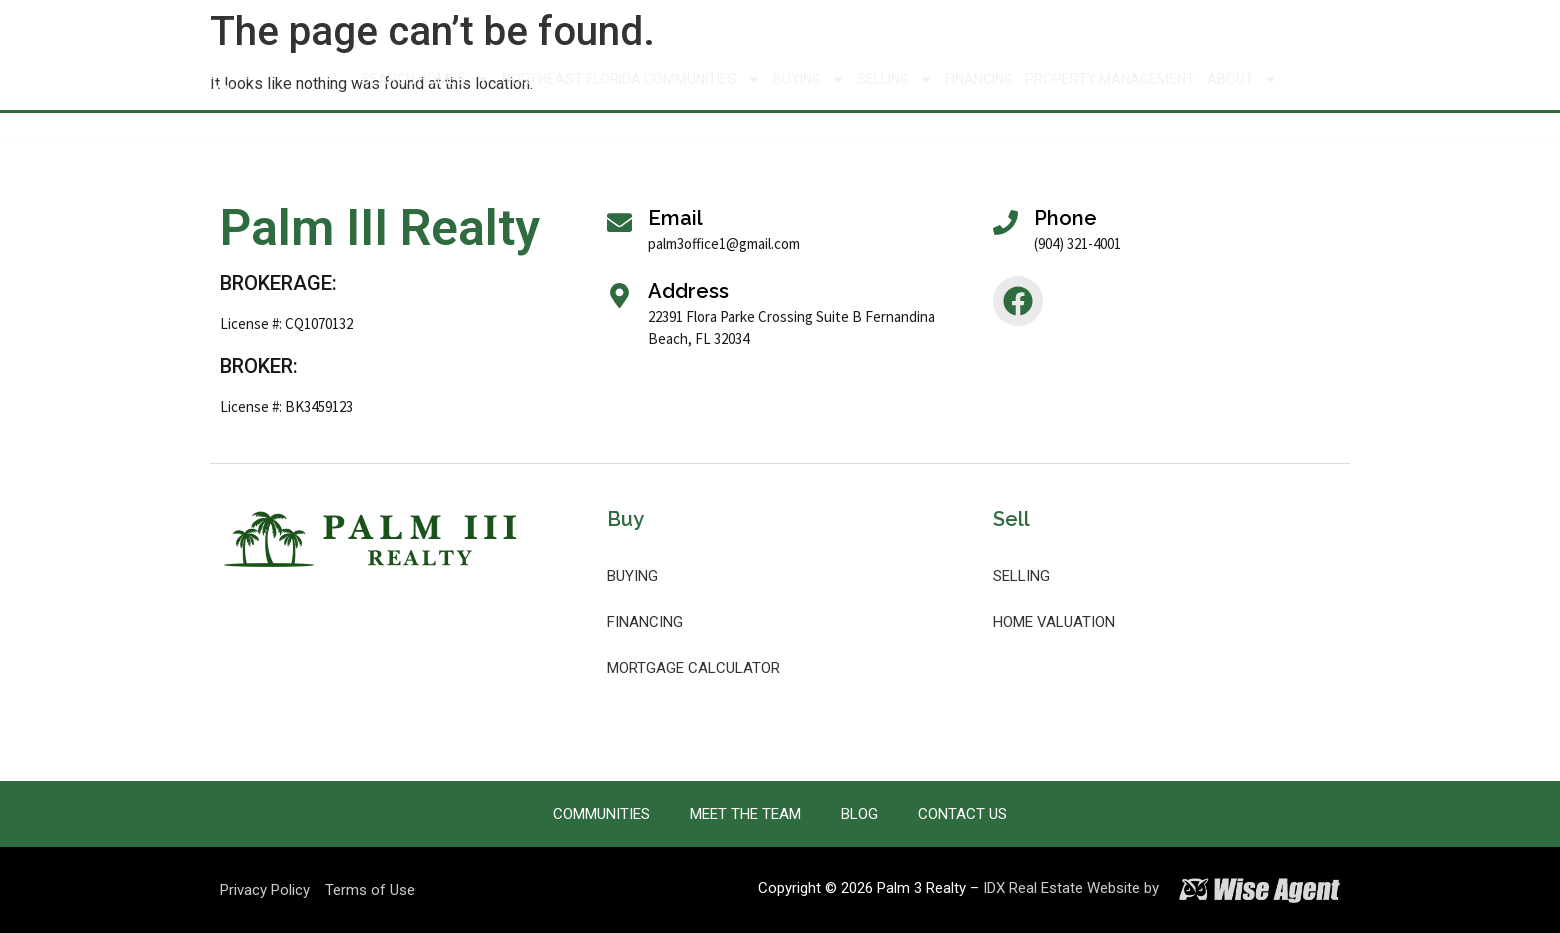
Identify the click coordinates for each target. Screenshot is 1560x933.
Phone (1065, 218)
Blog (859, 814)
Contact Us (962, 814)
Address (688, 291)
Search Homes (425, 79)
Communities (601, 814)
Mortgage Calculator (693, 668)
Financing (979, 79)
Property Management (1110, 79)
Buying (809, 79)
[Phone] (1005, 222)
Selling (895, 79)
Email (675, 218)
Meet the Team (745, 814)
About (1242, 79)
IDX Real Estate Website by (1071, 888)
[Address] (619, 295)
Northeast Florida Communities (631, 79)
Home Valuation (1054, 622)
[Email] (619, 222)
